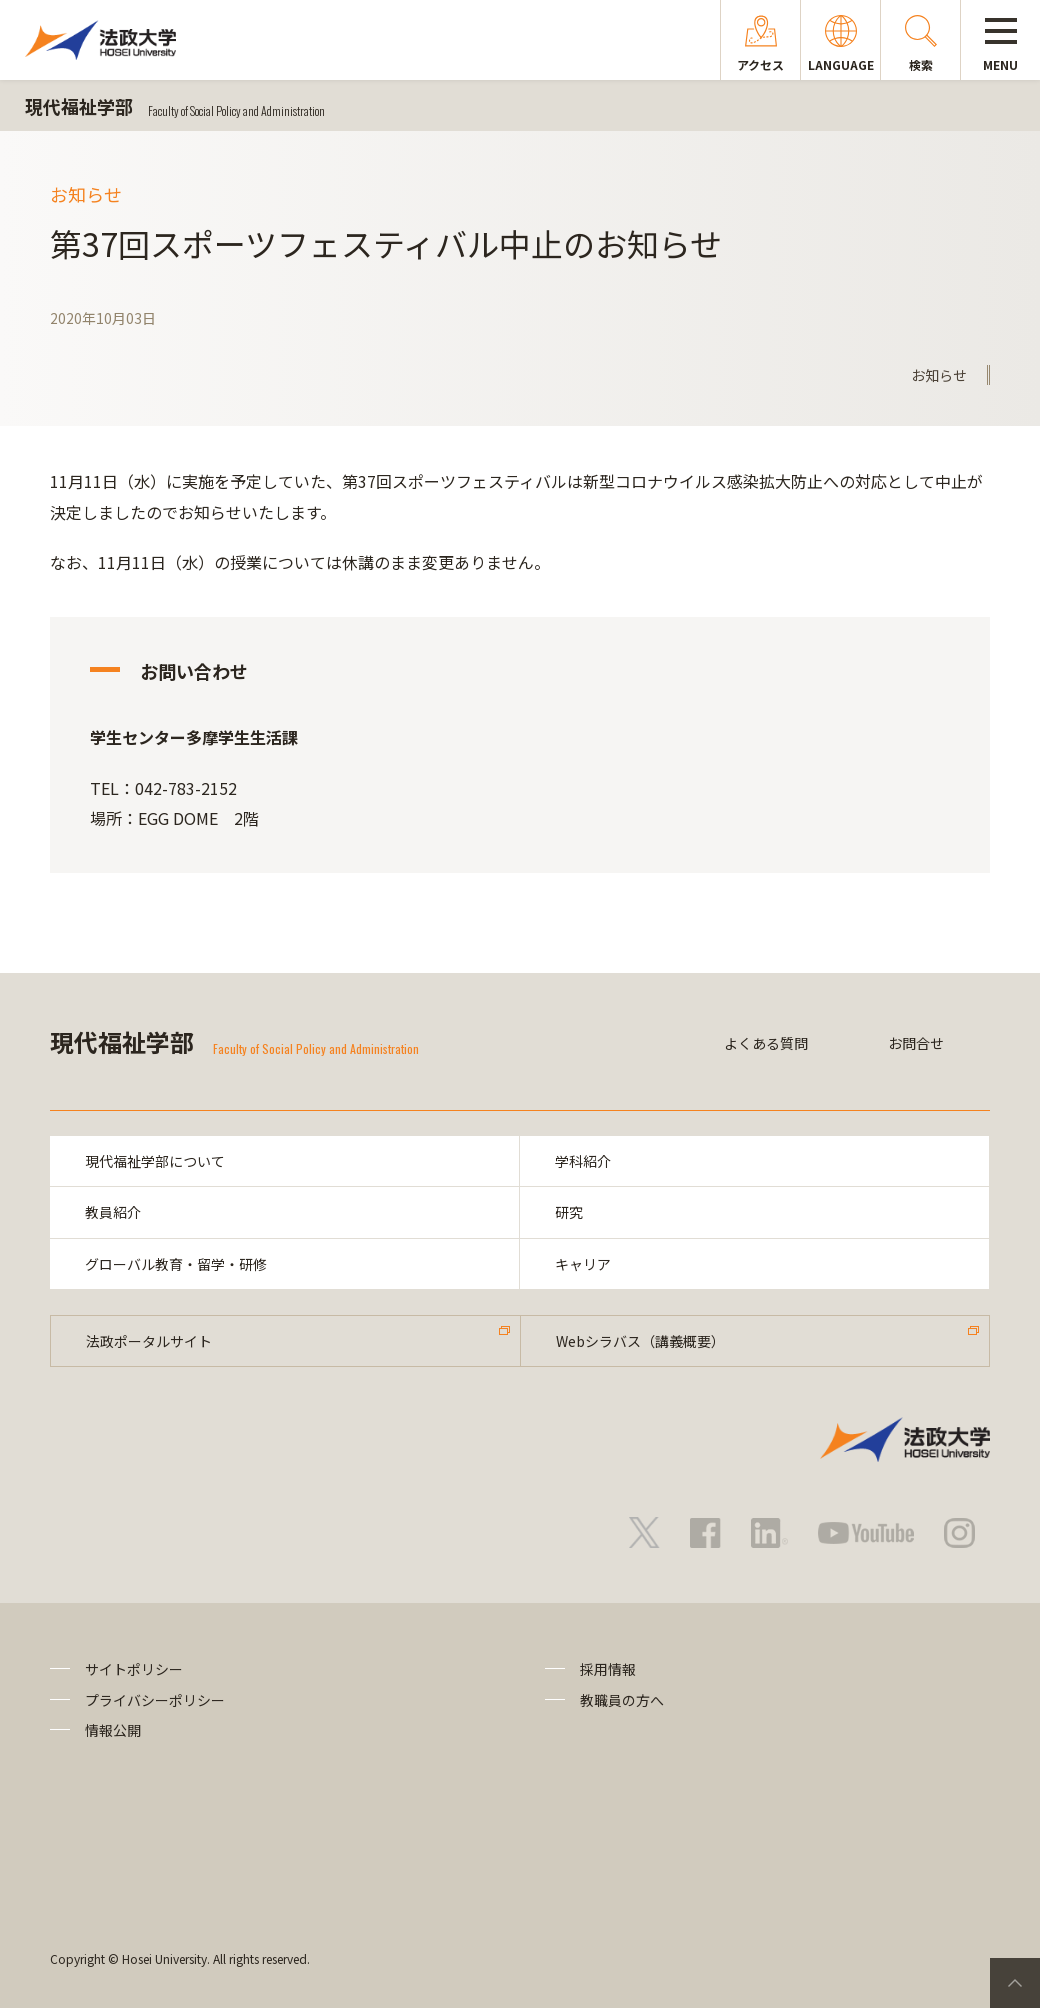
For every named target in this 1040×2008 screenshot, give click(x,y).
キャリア (583, 1264)
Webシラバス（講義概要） (640, 1341)
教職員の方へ (622, 1700)
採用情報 (608, 1669)
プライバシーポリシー (155, 1700)
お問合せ (916, 1043)
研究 (569, 1212)
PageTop (1015, 1983)
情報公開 (113, 1730)
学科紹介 (583, 1161)
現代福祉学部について (155, 1161)
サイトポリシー (134, 1669)
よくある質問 (766, 1043)
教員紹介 (113, 1212)
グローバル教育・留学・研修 (176, 1264)
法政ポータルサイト (149, 1341)
